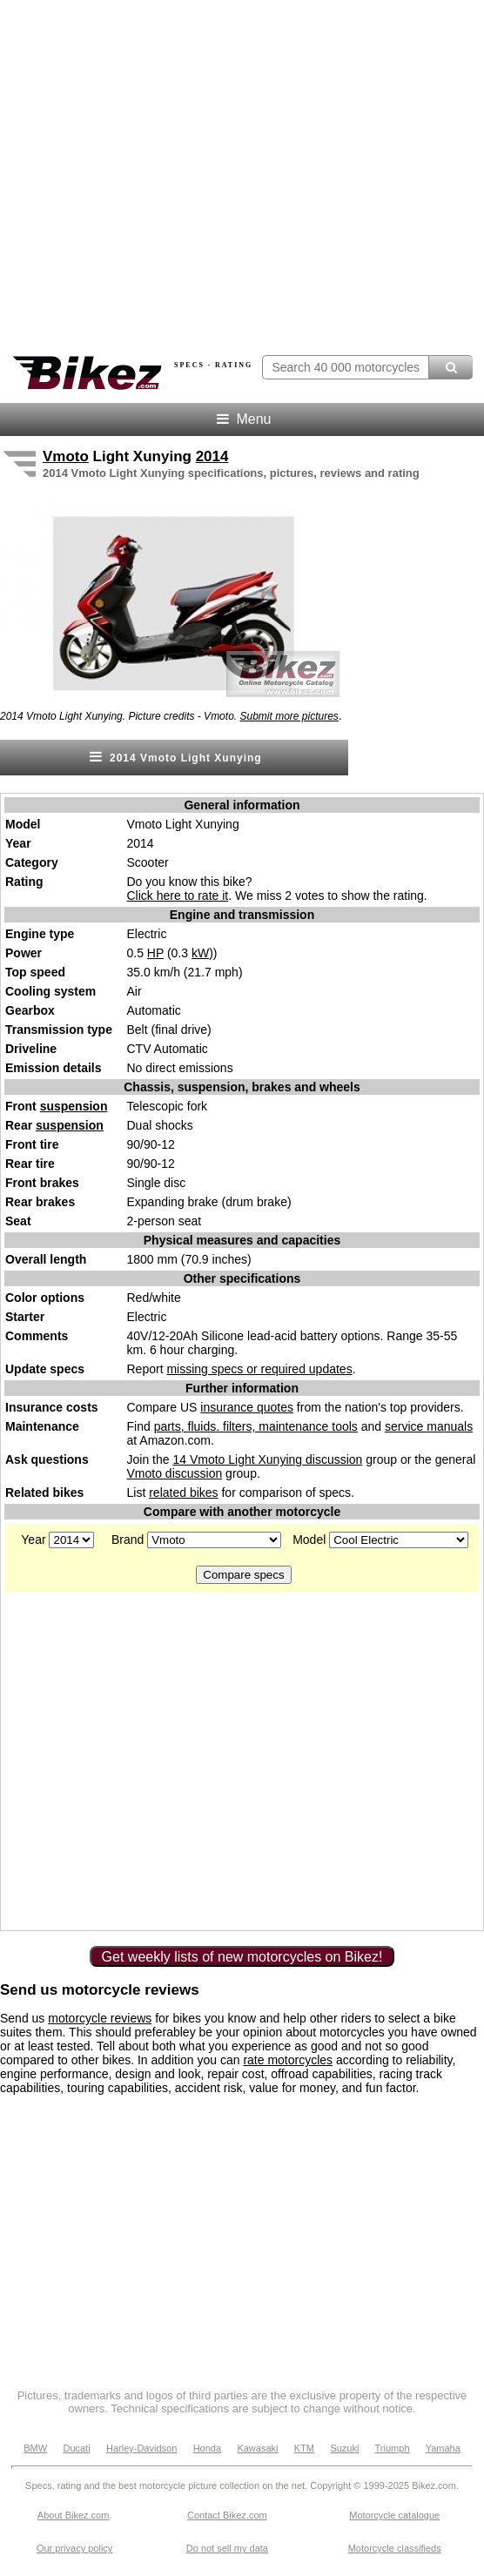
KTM (304, 2448)
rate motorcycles (288, 2060)
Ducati (76, 2448)
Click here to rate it (178, 895)
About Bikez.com (73, 2515)
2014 (212, 456)
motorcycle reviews (99, 2018)
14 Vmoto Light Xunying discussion (267, 1459)
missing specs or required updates (259, 1369)
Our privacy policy (74, 2548)
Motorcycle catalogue (394, 2515)
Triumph (392, 2448)
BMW (35, 2448)
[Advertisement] (163, 1760)
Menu (242, 419)
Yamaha (443, 2448)
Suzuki (344, 2448)
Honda (207, 2448)
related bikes (183, 1492)
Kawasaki (257, 2448)
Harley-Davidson (141, 2448)
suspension (74, 1106)
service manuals (429, 1426)
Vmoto (66, 456)
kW (200, 953)
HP (155, 953)
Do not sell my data (227, 2548)
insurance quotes (246, 1407)
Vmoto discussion (175, 1473)
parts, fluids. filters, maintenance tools (256, 1426)
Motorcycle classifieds (394, 2548)
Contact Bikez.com (227, 2515)
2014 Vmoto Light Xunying (173, 756)
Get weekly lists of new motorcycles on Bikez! (242, 1956)
